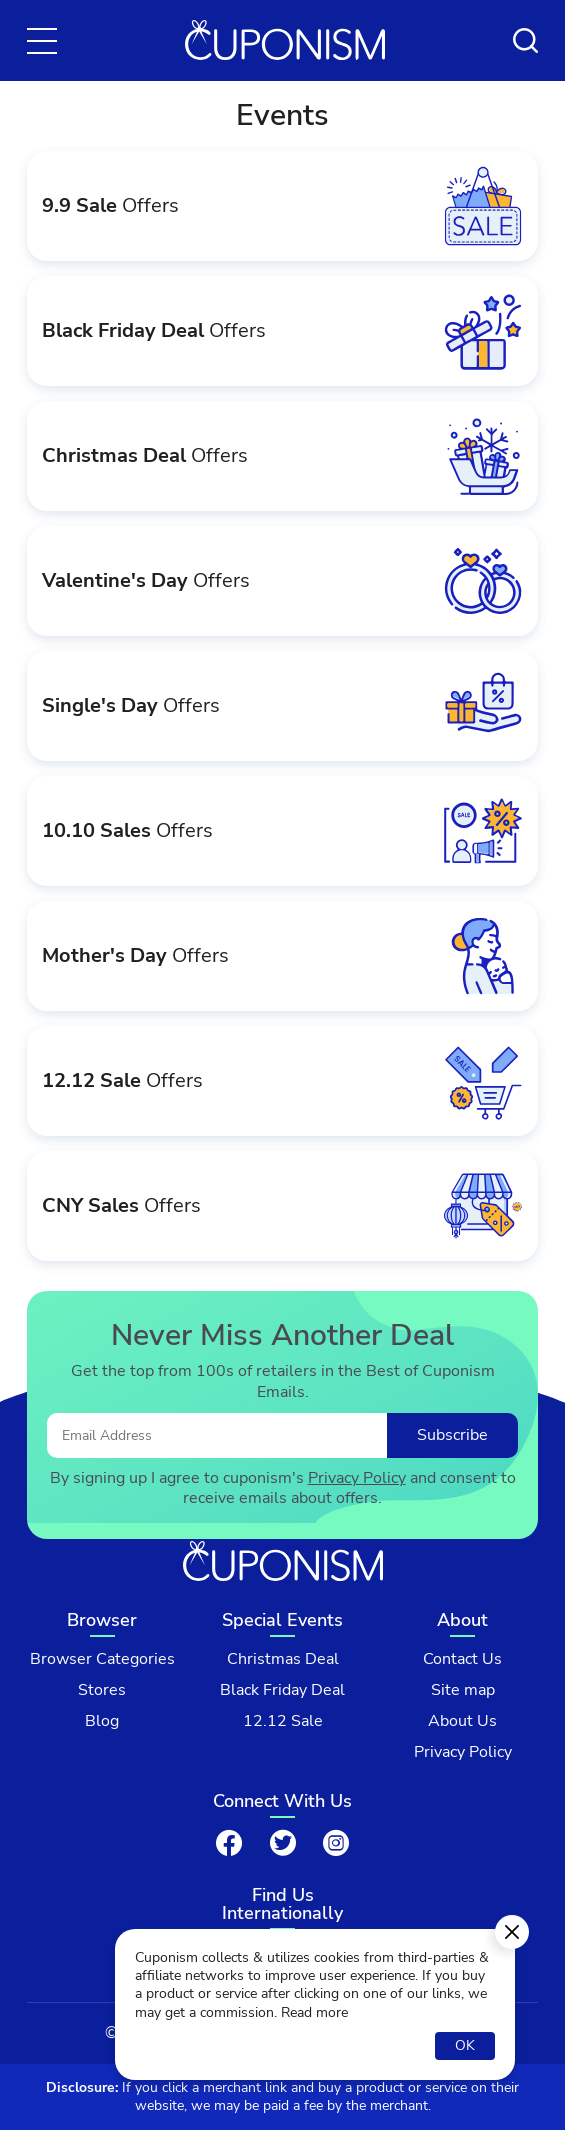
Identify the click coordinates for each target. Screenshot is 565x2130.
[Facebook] (229, 1843)
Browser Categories (102, 1659)
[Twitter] (283, 1843)
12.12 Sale (283, 1721)
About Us (462, 1721)
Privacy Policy (357, 1478)
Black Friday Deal (282, 1690)
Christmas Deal (283, 1659)
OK (465, 2045)
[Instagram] (336, 1843)
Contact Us (462, 1659)
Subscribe (452, 1435)
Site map (463, 1690)
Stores (102, 1690)
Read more (314, 2013)
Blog (102, 1721)
